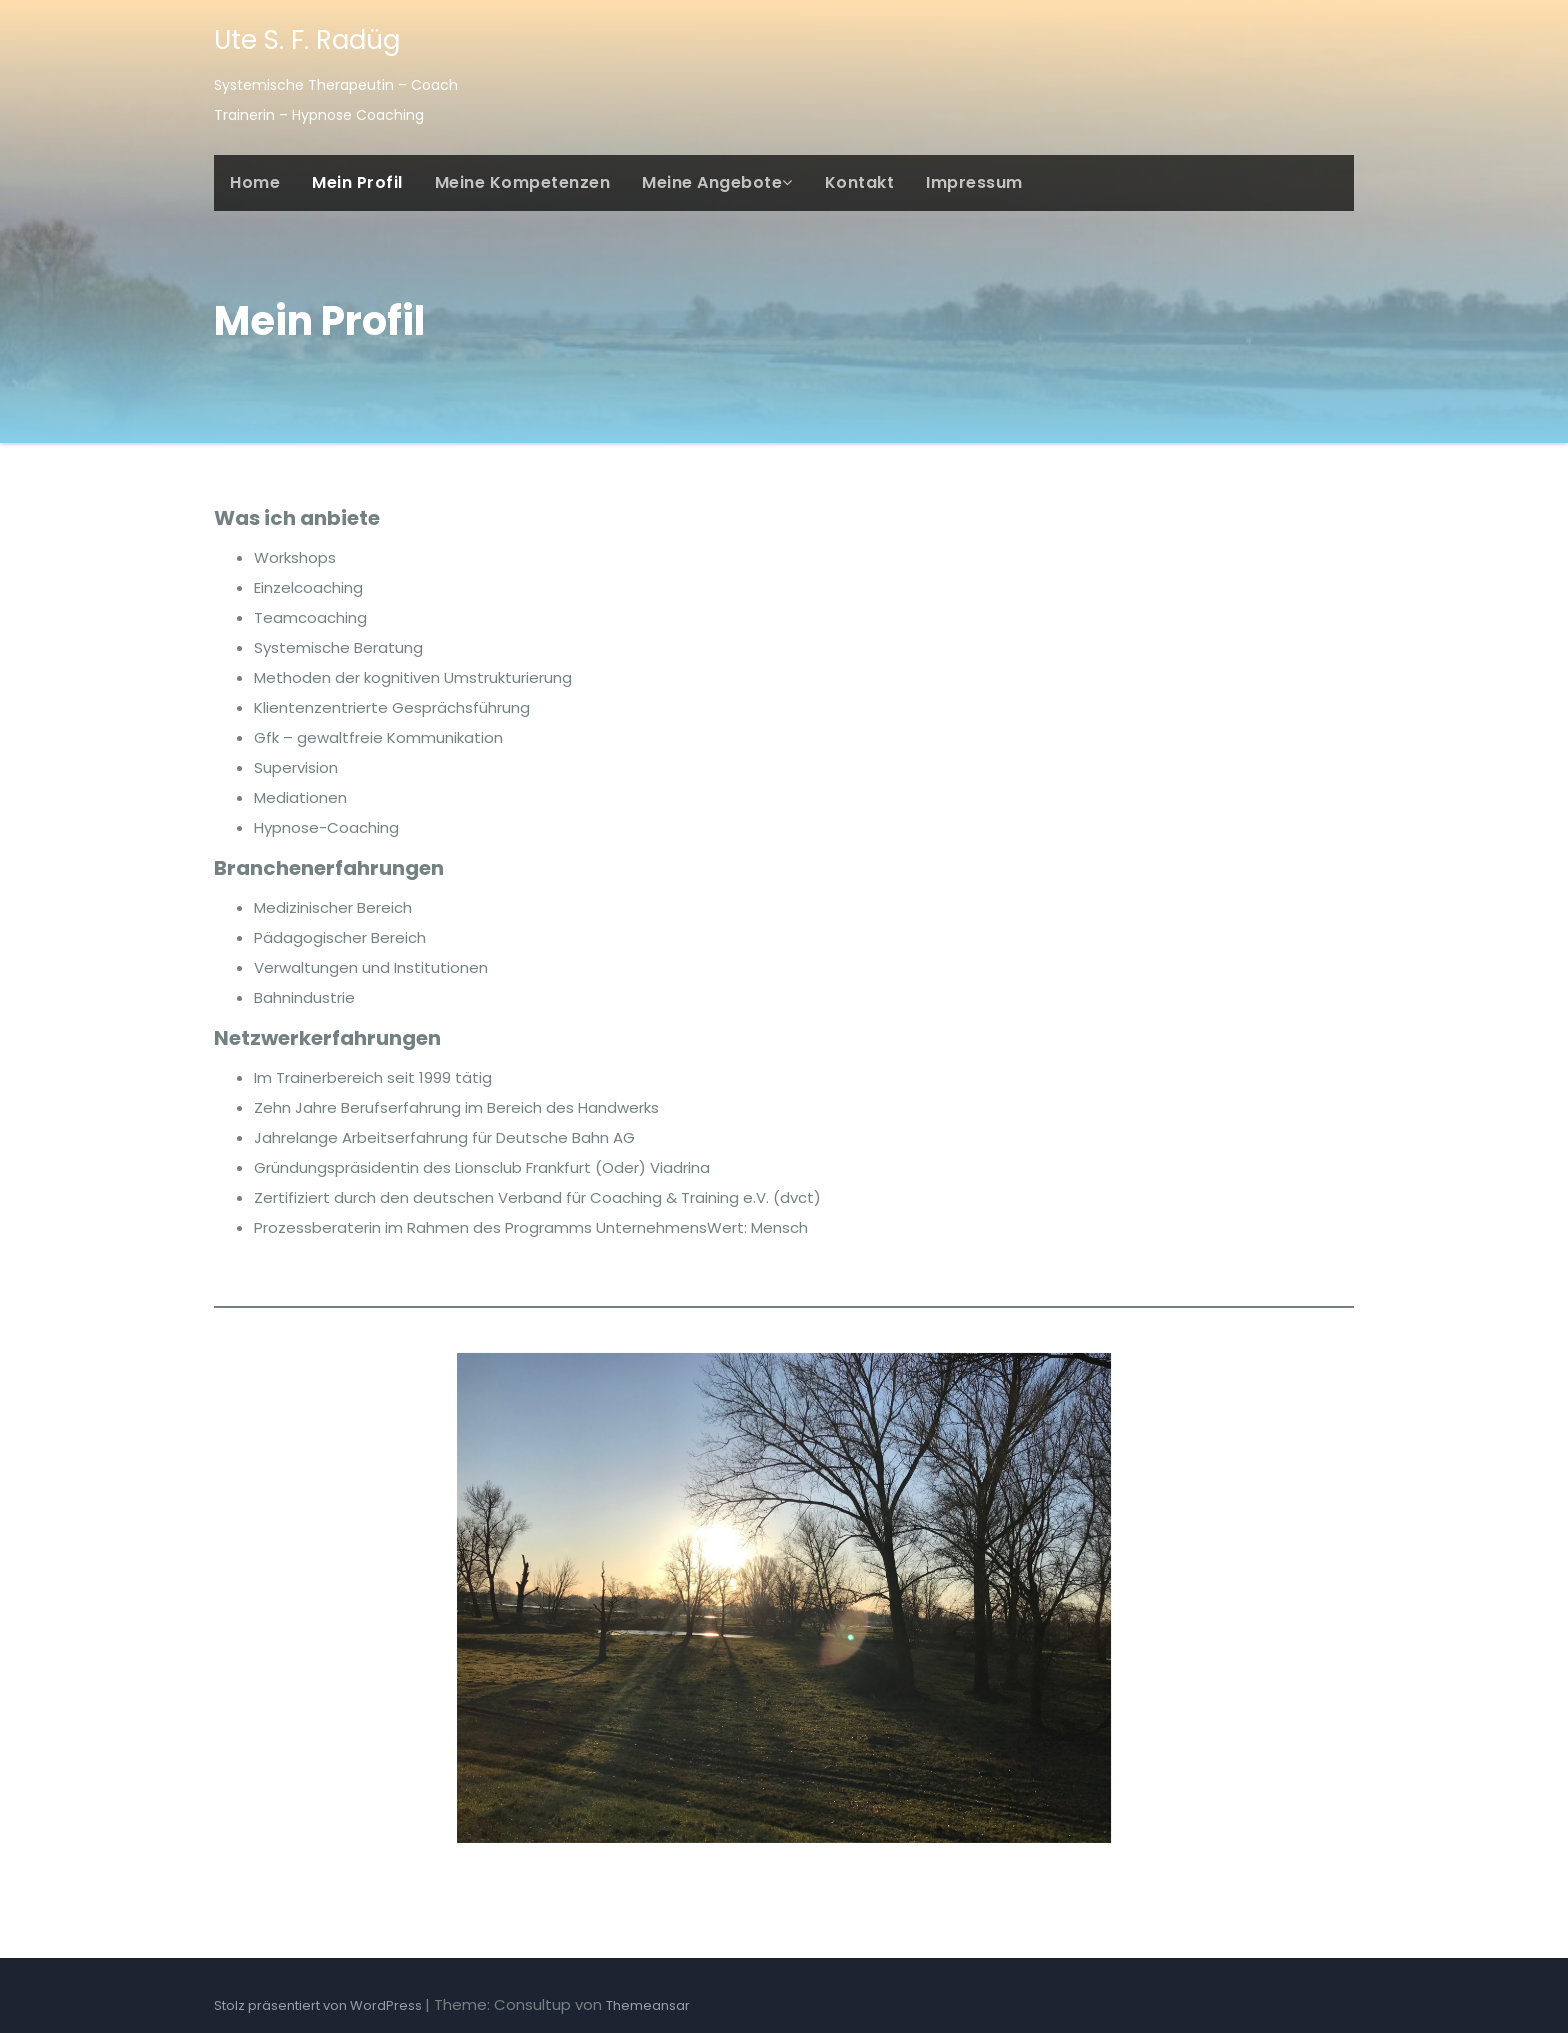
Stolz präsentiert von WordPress (319, 2005)
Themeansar (648, 2005)
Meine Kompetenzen (523, 182)
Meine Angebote (717, 182)
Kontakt (860, 182)
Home (255, 182)
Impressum (974, 182)
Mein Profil (357, 182)
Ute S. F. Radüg (307, 40)
